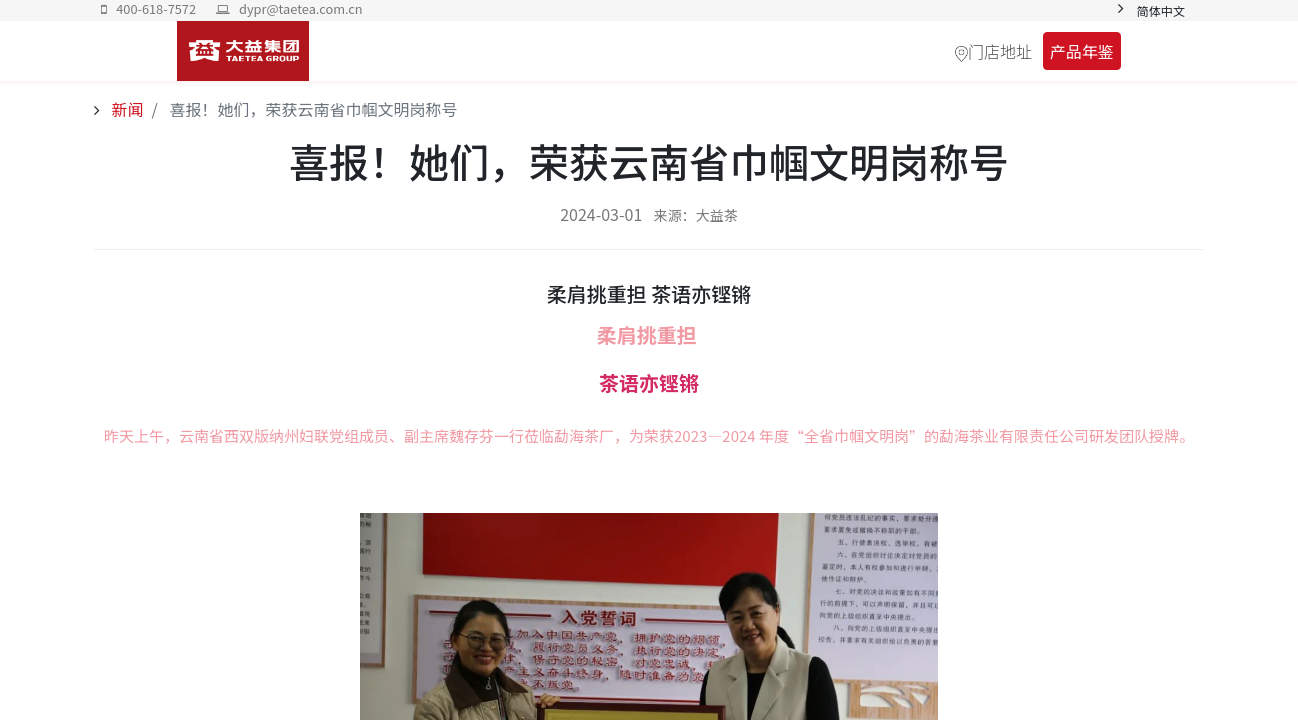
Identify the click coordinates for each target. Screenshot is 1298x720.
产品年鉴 (1082, 51)
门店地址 (1000, 51)
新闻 (126, 109)
